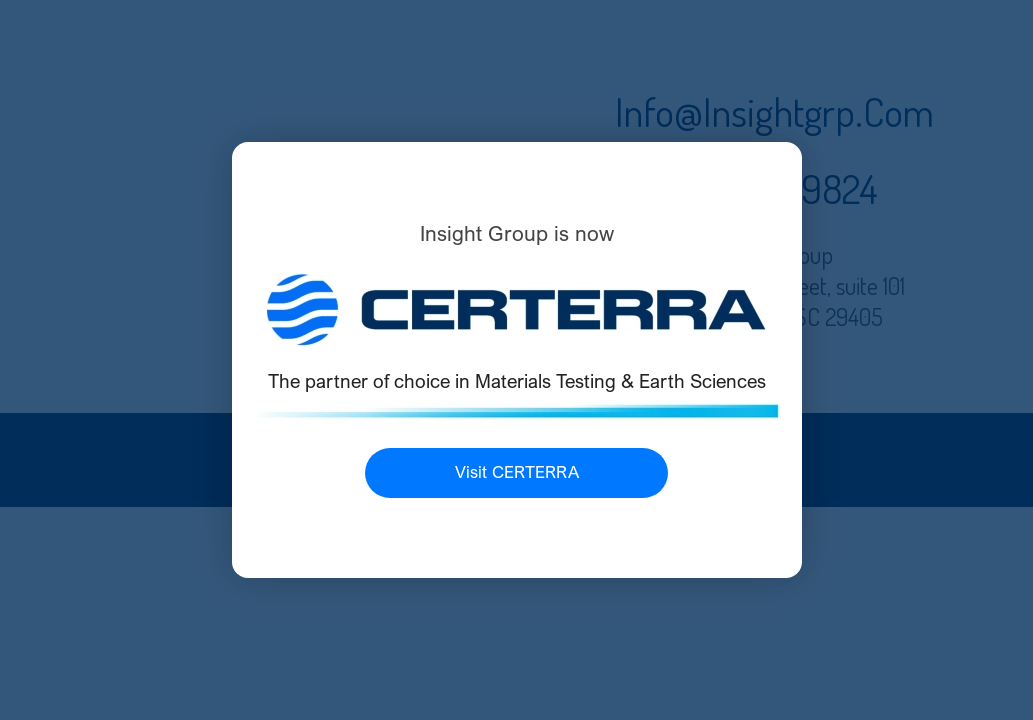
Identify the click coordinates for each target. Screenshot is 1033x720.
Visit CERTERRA (517, 472)
